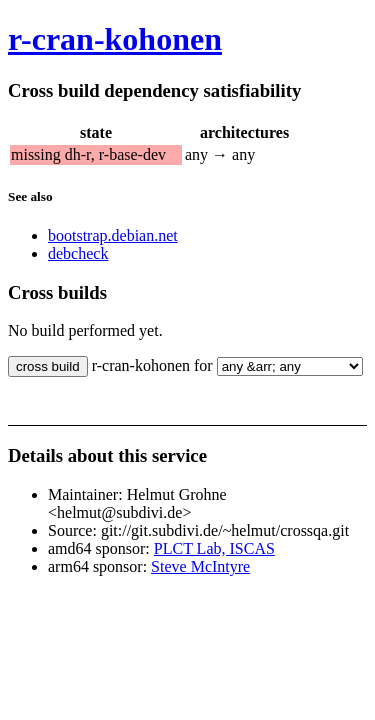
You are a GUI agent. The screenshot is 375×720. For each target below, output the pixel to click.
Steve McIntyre (200, 566)
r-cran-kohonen (115, 39)
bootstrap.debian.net (113, 235)
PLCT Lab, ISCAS (214, 548)
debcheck (78, 253)
